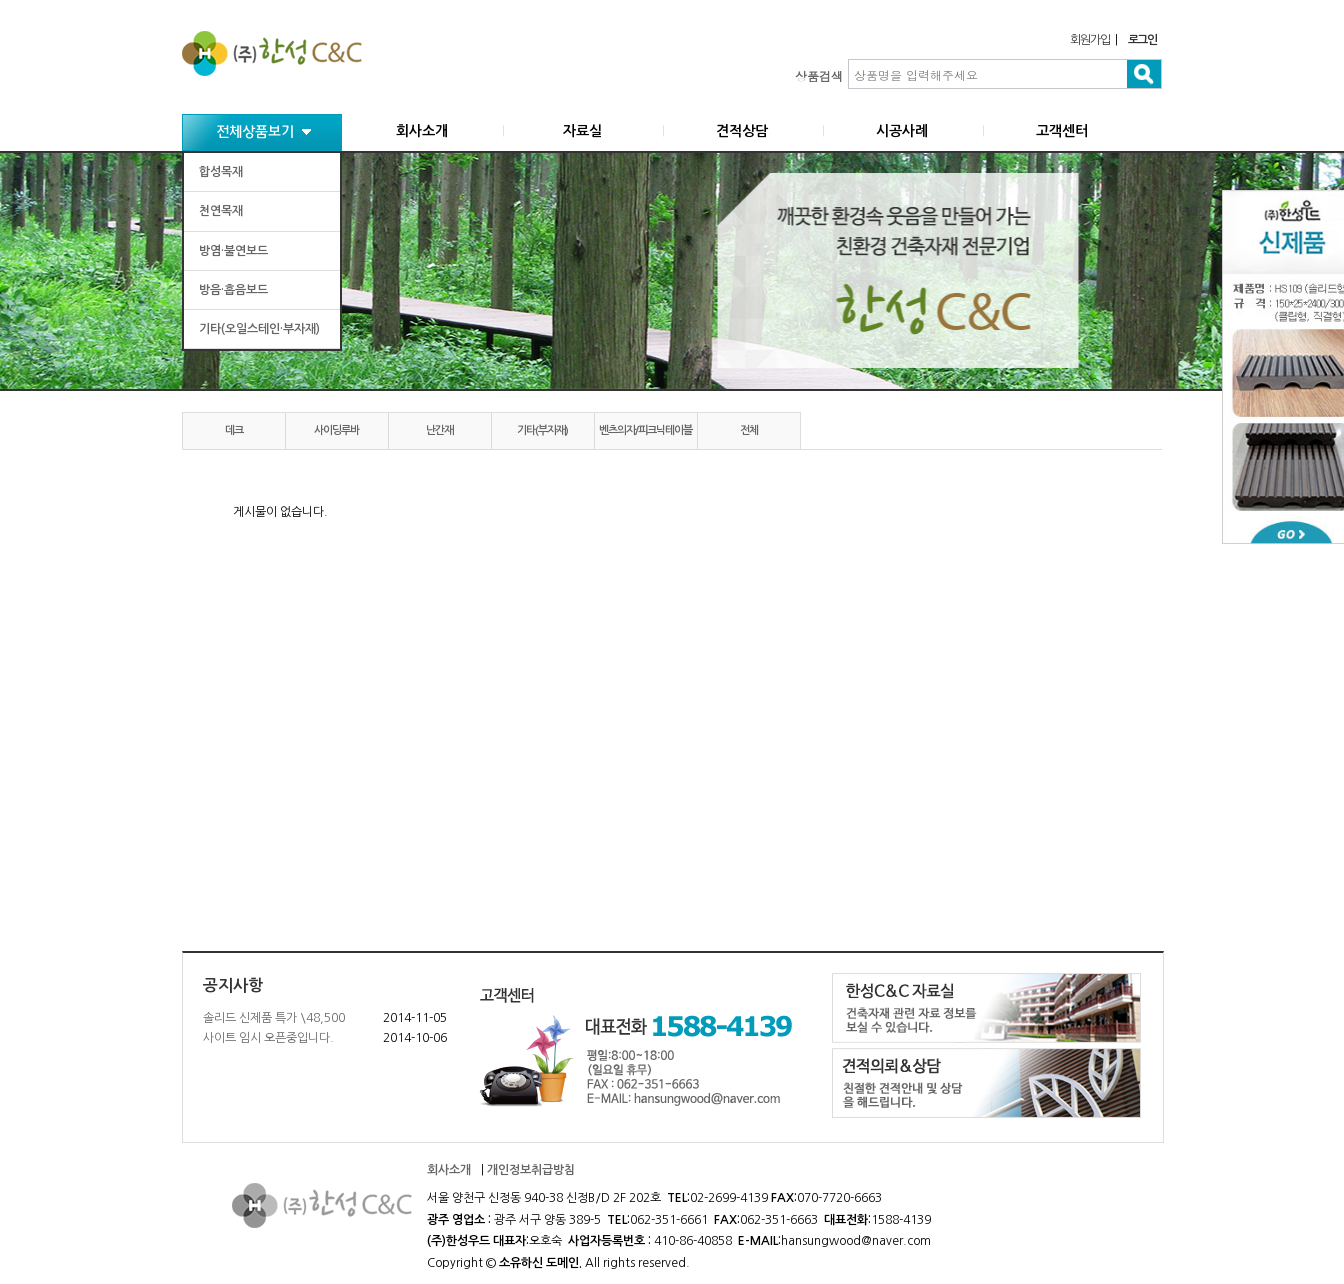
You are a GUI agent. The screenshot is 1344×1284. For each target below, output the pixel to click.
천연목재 (221, 211)
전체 (749, 430)
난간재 (439, 430)
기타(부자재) (542, 430)
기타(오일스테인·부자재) (259, 329)
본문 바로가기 (0, 0)
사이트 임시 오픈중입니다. (268, 1038)
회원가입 (1089, 40)
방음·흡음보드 (233, 290)
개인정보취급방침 (531, 1170)
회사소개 (422, 131)
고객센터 (1062, 131)
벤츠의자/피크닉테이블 (645, 430)
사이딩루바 (336, 430)
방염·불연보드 (233, 251)
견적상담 (742, 131)
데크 (234, 430)
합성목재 (221, 172)
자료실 (582, 131)
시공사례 (902, 131)
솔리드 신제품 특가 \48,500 (274, 1018)
